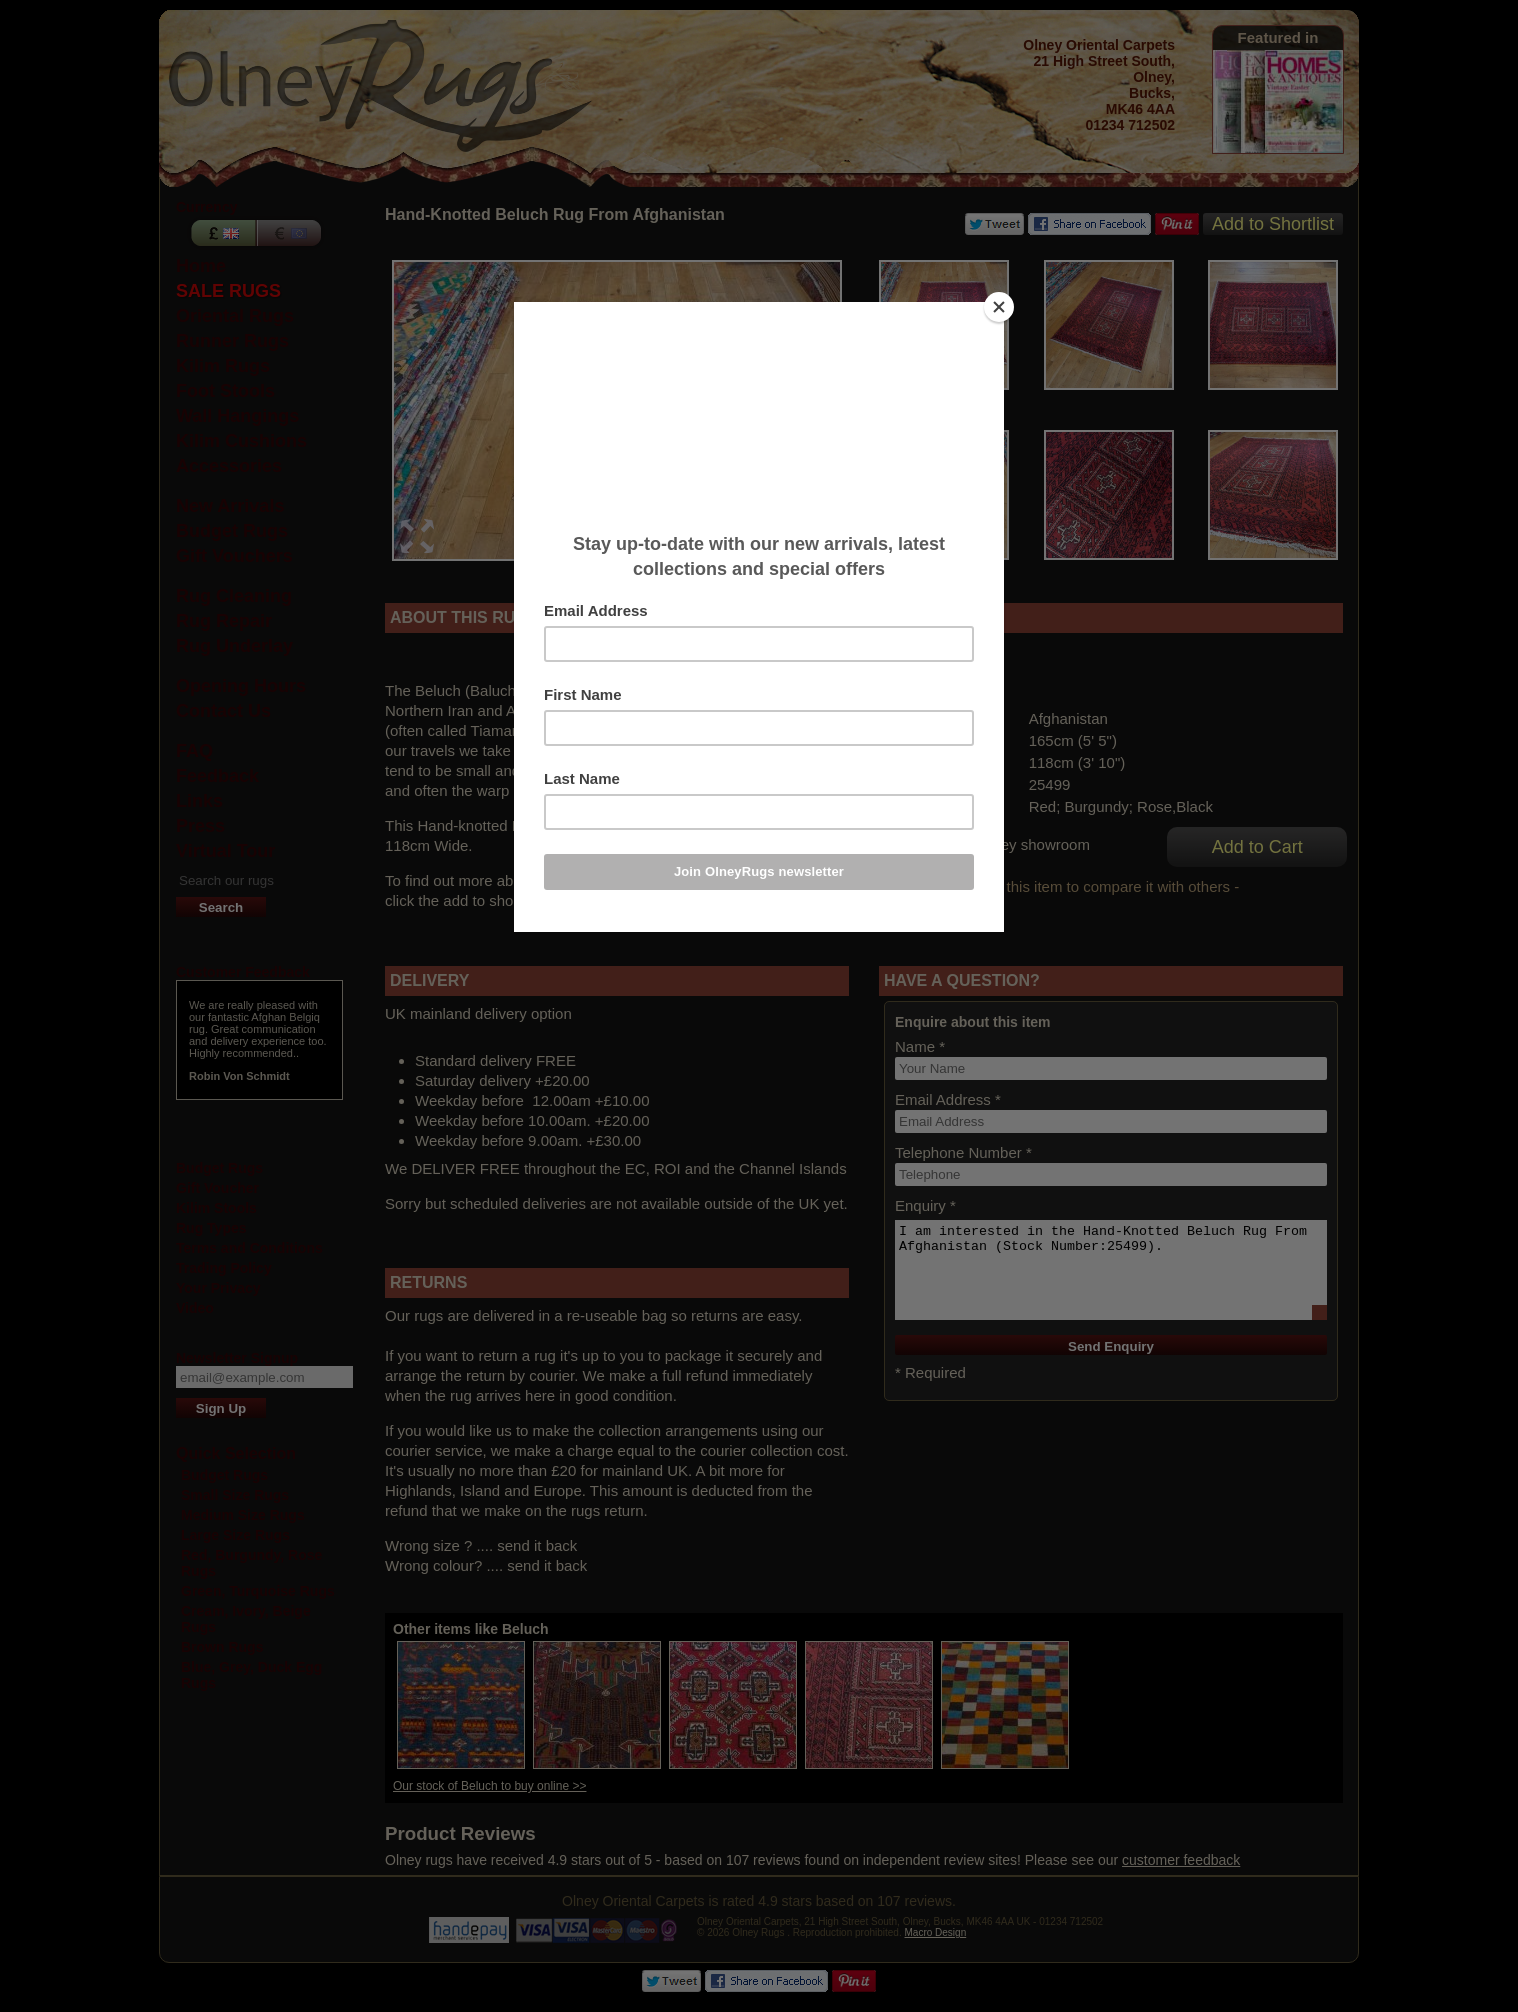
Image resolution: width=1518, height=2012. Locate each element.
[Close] (999, 307)
